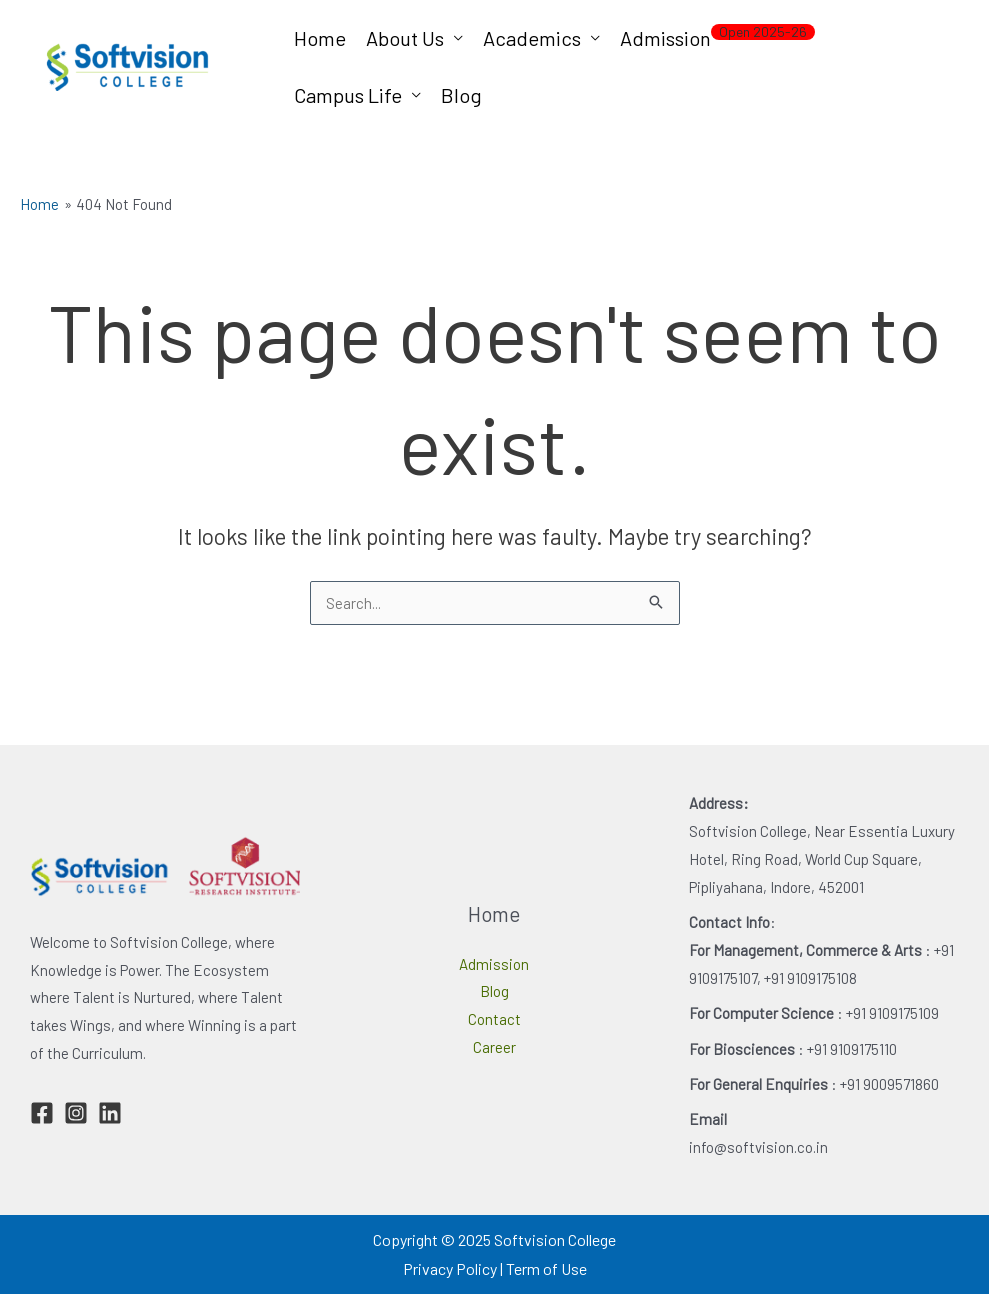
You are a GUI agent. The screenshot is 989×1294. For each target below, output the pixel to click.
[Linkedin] (110, 1113)
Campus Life (348, 95)
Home (320, 38)
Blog (461, 95)
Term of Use (546, 1268)
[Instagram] (76, 1113)
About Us (405, 38)
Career (494, 1047)
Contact (494, 1019)
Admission (717, 36)
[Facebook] (42, 1113)
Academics (532, 38)
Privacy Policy (450, 1268)
